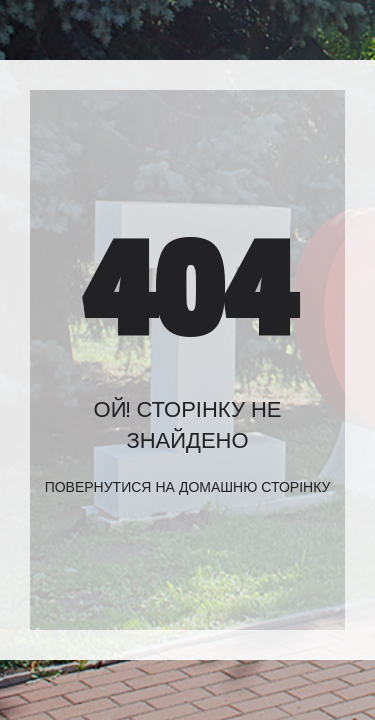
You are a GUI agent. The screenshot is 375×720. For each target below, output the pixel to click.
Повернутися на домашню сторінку (188, 487)
